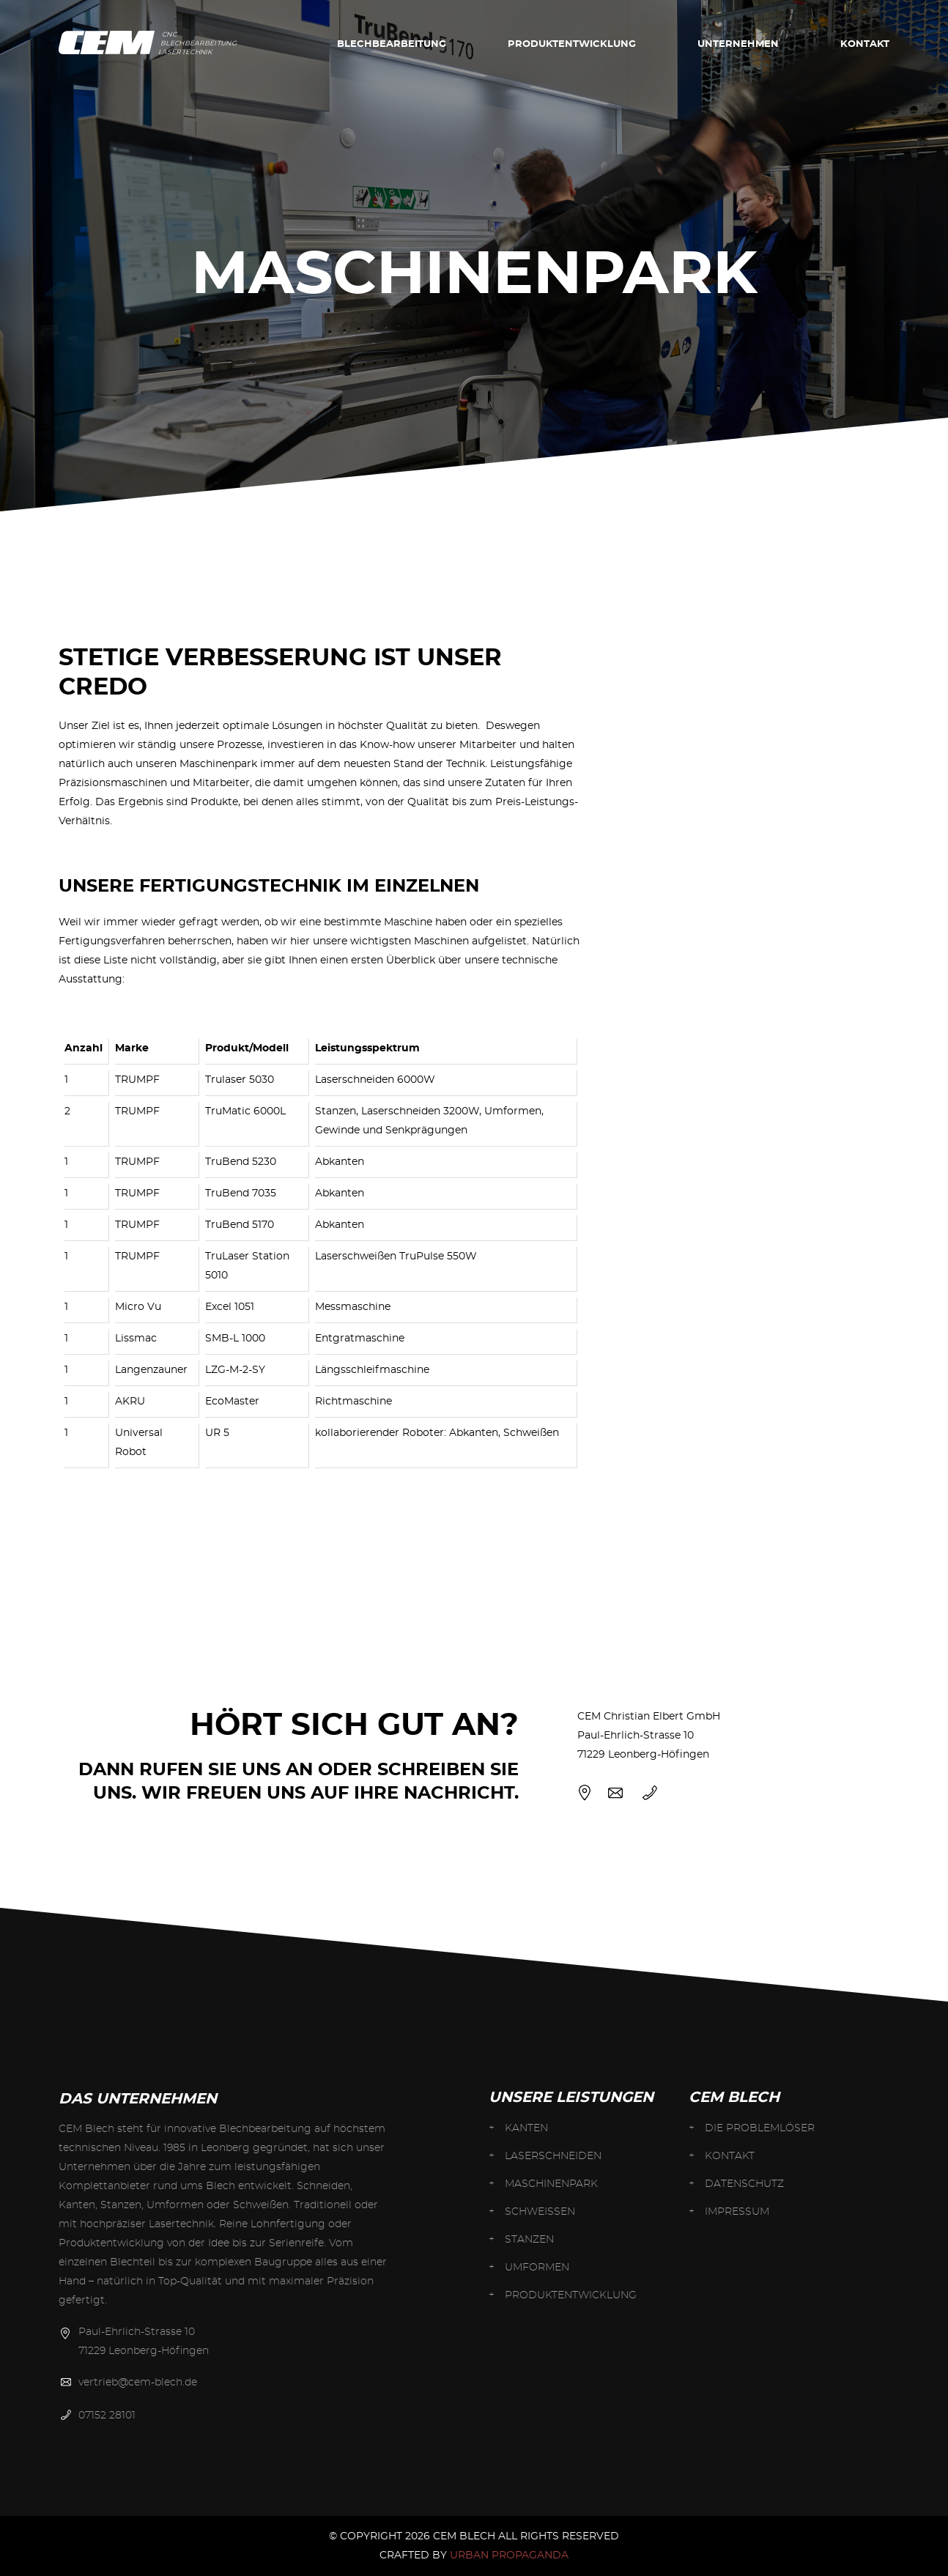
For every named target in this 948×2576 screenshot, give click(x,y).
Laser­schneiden (553, 2156)
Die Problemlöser (760, 2128)
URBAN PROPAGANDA (509, 2555)
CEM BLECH (734, 2097)
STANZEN (529, 2240)
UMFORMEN (537, 2267)
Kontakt (864, 44)
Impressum (737, 2212)
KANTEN (526, 2128)
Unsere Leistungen (571, 2097)
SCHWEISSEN (540, 2212)
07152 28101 (107, 2415)
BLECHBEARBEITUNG (391, 44)
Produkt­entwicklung (572, 44)
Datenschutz (744, 2184)
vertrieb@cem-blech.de (137, 2382)
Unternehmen (738, 44)
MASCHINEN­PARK (551, 2184)
